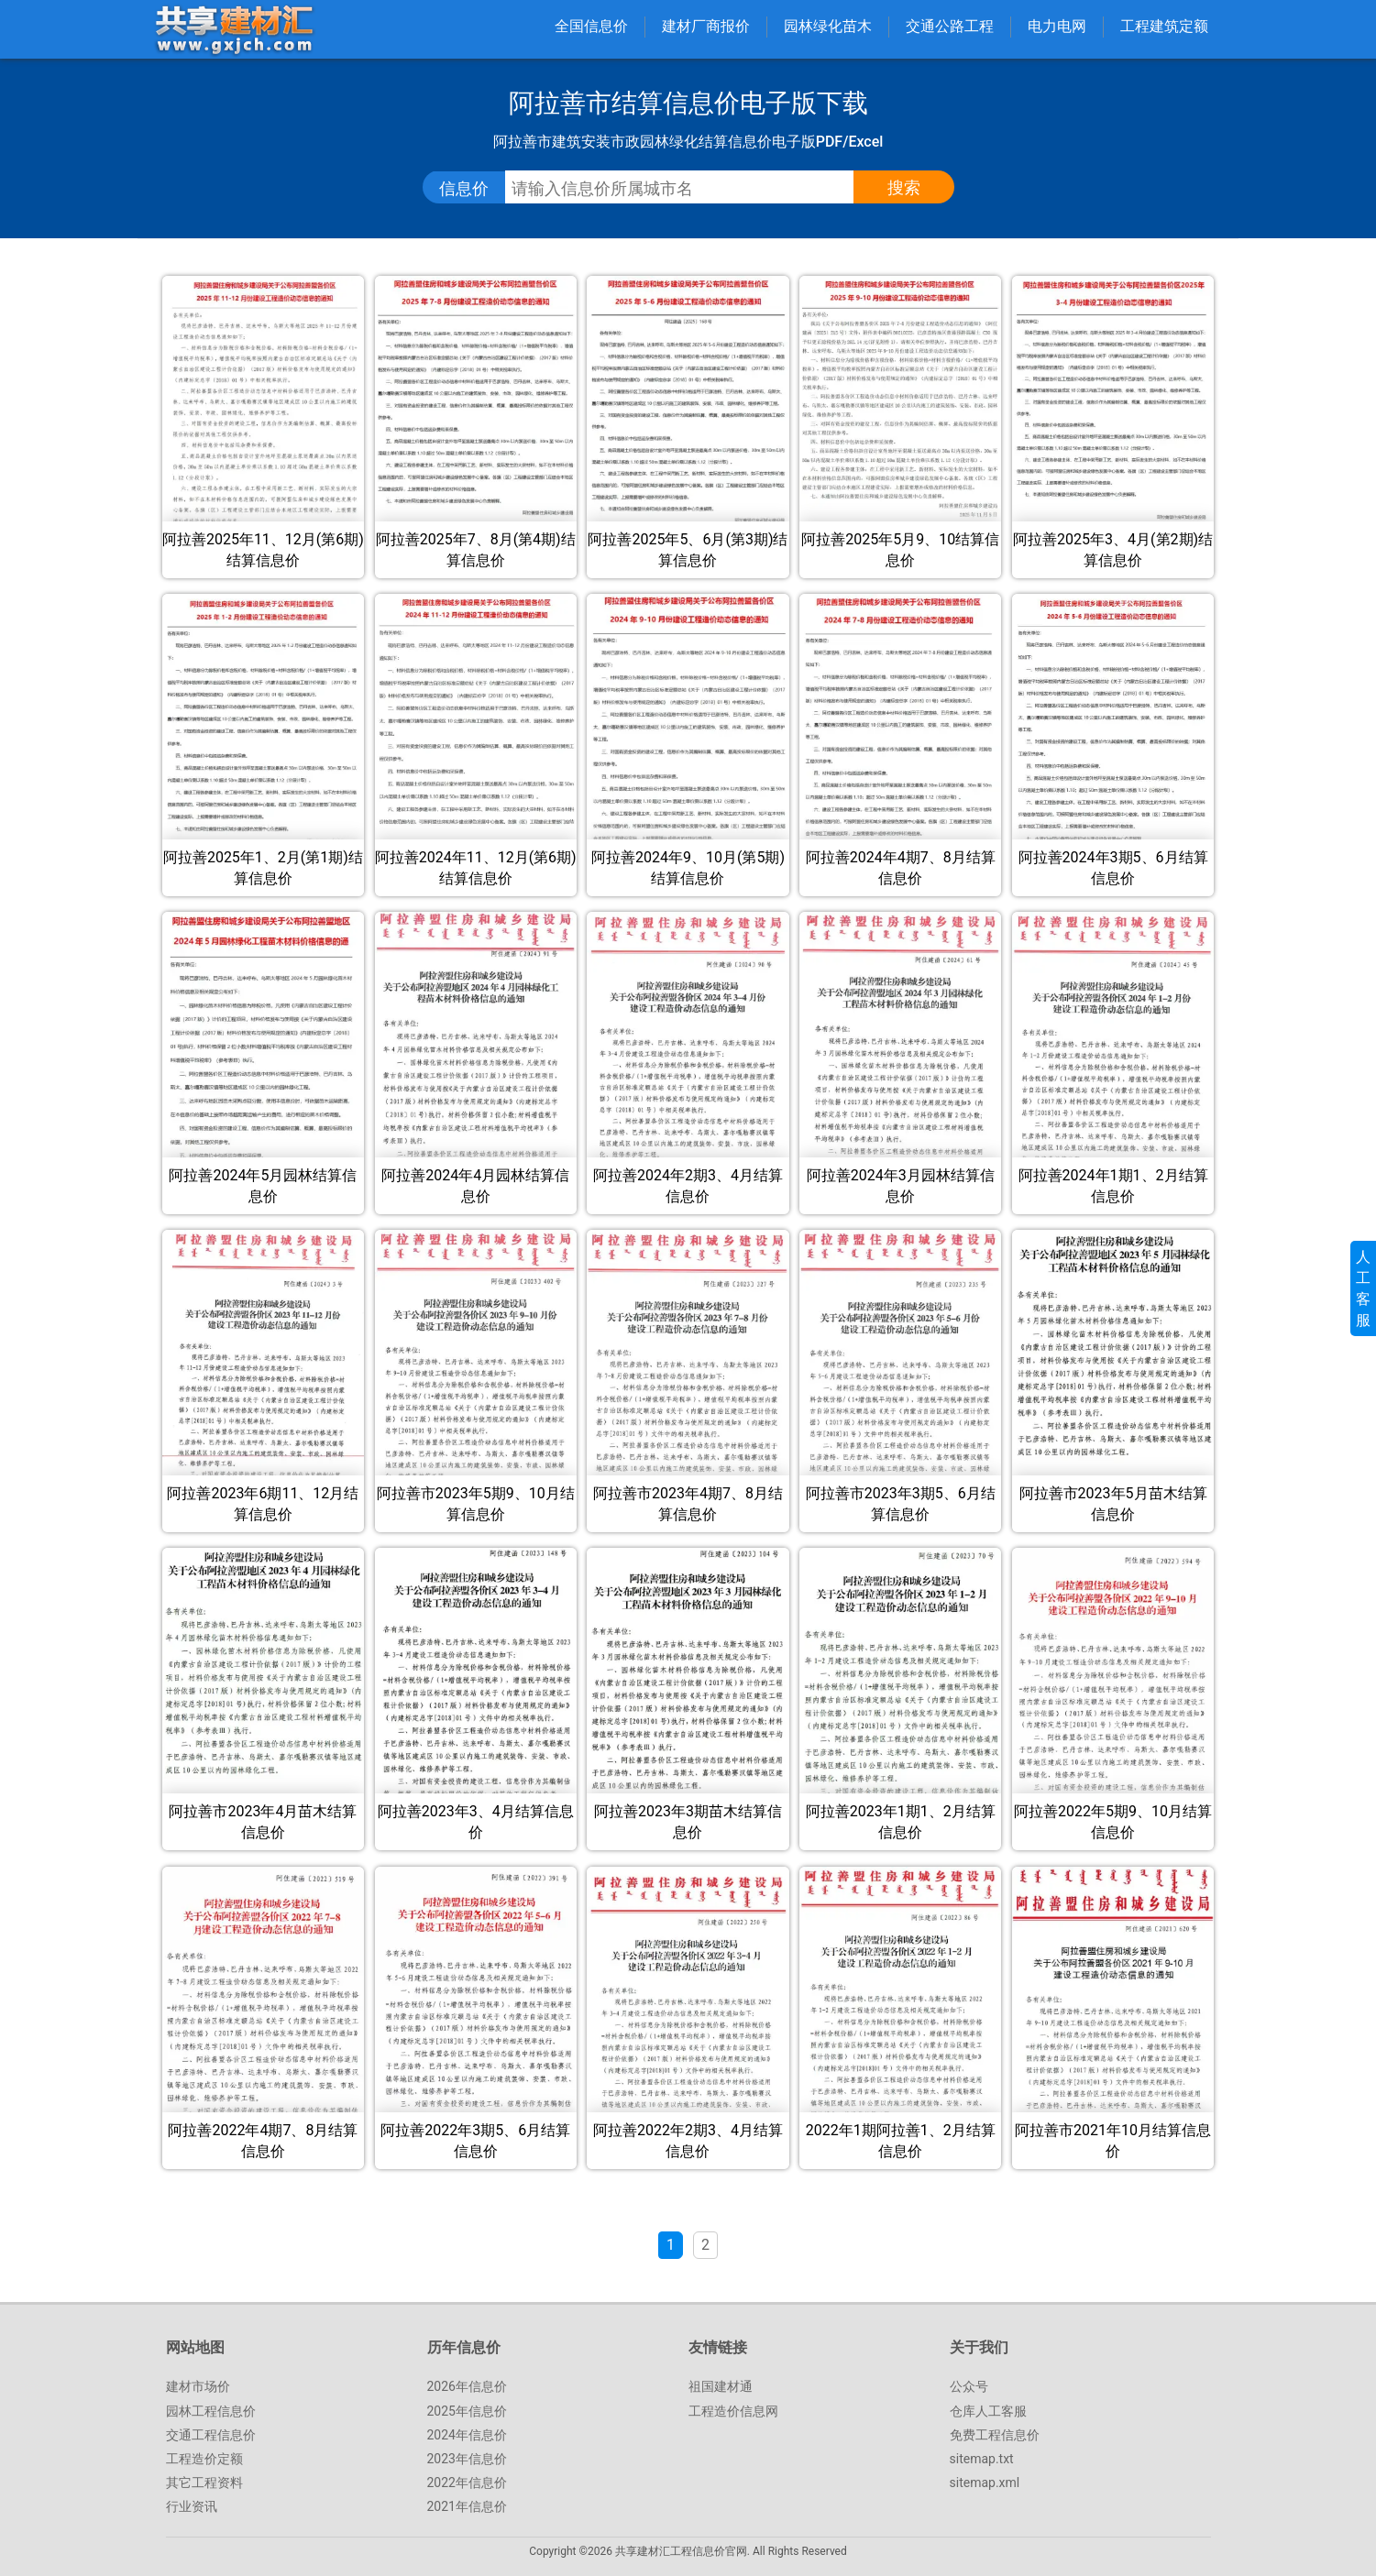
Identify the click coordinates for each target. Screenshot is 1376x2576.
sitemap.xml (985, 2482)
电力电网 (1057, 26)
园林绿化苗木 (828, 26)
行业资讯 (191, 2506)
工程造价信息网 (733, 2411)
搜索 (903, 187)
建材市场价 (198, 2386)
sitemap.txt (982, 2458)
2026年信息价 (467, 2386)
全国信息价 (591, 26)
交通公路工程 (950, 26)
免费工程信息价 (995, 2435)
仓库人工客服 (988, 2411)
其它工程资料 (204, 2482)
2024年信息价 (467, 2435)
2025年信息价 (467, 2411)
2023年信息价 (467, 2458)
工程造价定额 (204, 2458)
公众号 (969, 2386)
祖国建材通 (720, 2386)
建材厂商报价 (706, 26)
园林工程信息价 (211, 2411)
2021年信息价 (467, 2506)
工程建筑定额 (1164, 26)
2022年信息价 (467, 2482)
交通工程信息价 (211, 2435)
